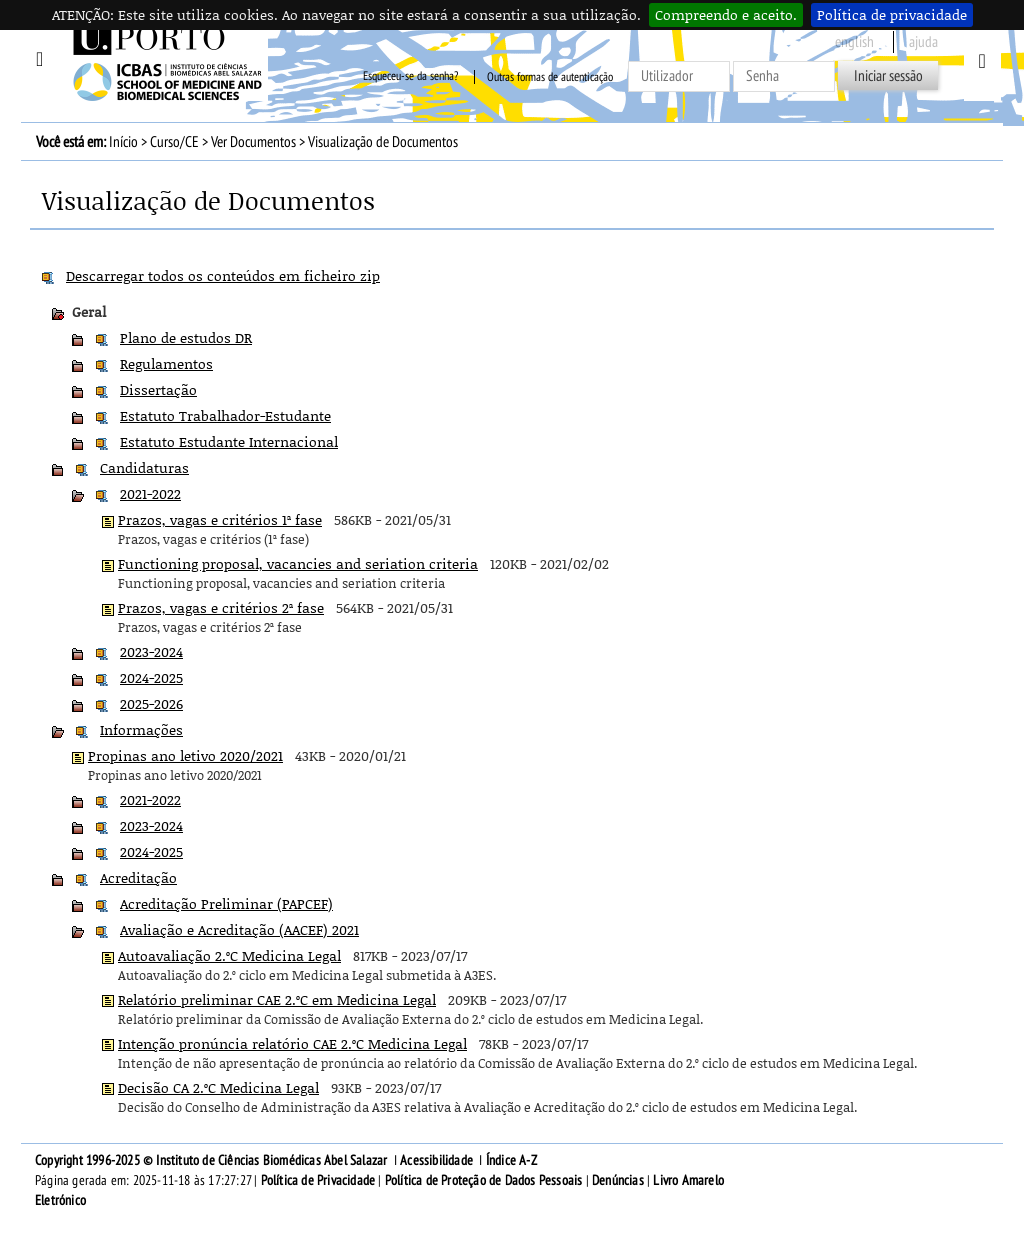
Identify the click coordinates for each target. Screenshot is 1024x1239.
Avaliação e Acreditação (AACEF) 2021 (239, 929)
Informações (141, 729)
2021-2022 (150, 493)
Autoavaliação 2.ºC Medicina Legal (229, 955)
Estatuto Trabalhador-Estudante (225, 415)
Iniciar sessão (888, 76)
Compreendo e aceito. (726, 14)
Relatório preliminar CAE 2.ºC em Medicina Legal (277, 999)
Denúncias (618, 1180)
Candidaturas (144, 467)
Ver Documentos (253, 142)
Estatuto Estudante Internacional (229, 441)
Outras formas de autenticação (550, 77)
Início (123, 142)
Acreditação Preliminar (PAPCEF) (226, 903)
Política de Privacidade (318, 1180)
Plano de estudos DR (186, 337)
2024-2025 (151, 677)
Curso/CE (174, 142)
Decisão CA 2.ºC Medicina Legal (218, 1087)
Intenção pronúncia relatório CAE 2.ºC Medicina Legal (292, 1043)
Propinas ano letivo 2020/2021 (185, 755)
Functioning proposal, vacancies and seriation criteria (298, 563)
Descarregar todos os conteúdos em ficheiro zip (223, 275)
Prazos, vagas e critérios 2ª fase (221, 607)
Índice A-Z (511, 1160)
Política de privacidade (892, 14)
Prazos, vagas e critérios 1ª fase (220, 519)
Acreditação (138, 877)
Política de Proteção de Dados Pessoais (484, 1180)
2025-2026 (151, 703)
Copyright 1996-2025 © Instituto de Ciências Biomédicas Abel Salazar (213, 1160)
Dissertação (158, 389)
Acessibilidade (436, 1160)
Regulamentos (166, 363)
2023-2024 (151, 651)
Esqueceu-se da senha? (410, 77)
